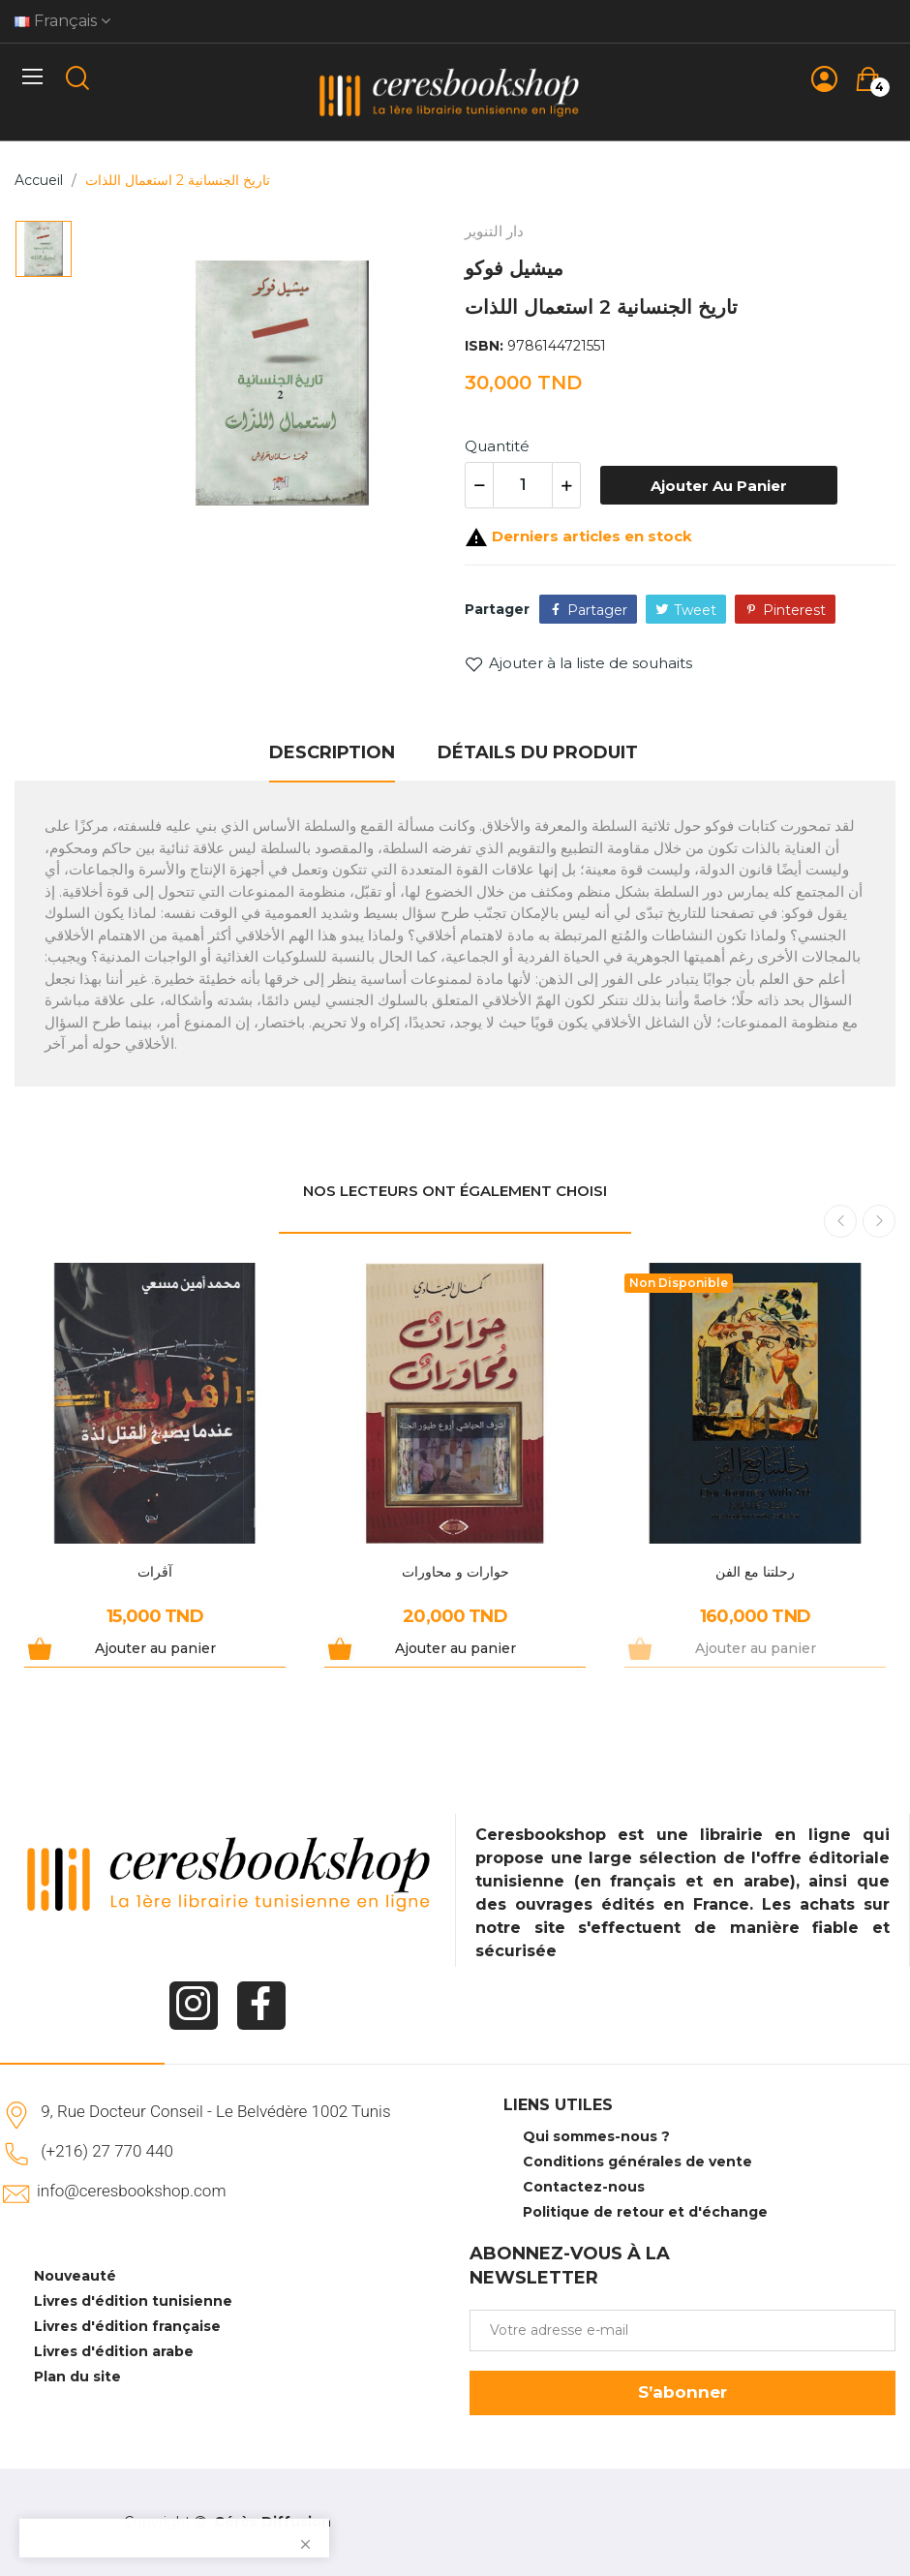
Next (879, 1221)
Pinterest (794, 610)
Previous (840, 1221)
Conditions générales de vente (637, 2161)
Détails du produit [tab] (538, 752)
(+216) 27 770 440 (107, 2151)
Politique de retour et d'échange (645, 2212)
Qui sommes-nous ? (596, 2136)
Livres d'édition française (127, 2326)
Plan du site (77, 2376)
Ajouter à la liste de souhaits (578, 663)
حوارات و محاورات (455, 1571)
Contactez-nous (584, 2186)
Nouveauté (75, 2276)
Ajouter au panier (719, 485)
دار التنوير (494, 231)
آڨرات (154, 1571)
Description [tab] (332, 752)
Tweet (695, 610)
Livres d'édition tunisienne (133, 2301)
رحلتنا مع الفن (755, 1571)
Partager (597, 610)
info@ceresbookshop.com (131, 2190)
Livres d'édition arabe (114, 2351)
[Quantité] (523, 485)
